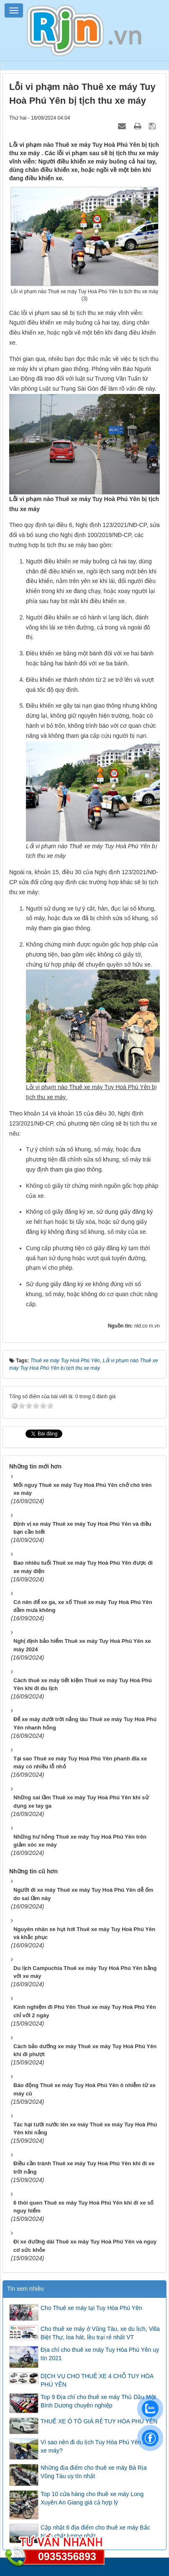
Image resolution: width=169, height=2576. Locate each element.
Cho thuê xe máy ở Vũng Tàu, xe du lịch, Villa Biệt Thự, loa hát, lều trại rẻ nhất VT (100, 2330)
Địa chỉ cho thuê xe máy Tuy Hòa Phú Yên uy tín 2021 (100, 2351)
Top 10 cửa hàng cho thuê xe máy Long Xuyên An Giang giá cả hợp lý (92, 2495)
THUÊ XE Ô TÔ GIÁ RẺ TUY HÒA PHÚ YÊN (99, 2418)
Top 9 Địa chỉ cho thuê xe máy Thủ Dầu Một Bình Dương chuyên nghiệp (98, 2398)
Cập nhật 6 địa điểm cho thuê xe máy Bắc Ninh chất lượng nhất (95, 2529)
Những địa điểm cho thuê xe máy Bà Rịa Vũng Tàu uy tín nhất (94, 2469)
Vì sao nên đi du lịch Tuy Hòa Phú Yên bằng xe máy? (98, 2443)
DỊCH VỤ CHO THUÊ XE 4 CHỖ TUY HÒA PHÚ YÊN (97, 2377)
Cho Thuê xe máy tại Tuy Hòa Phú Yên (91, 2305)
